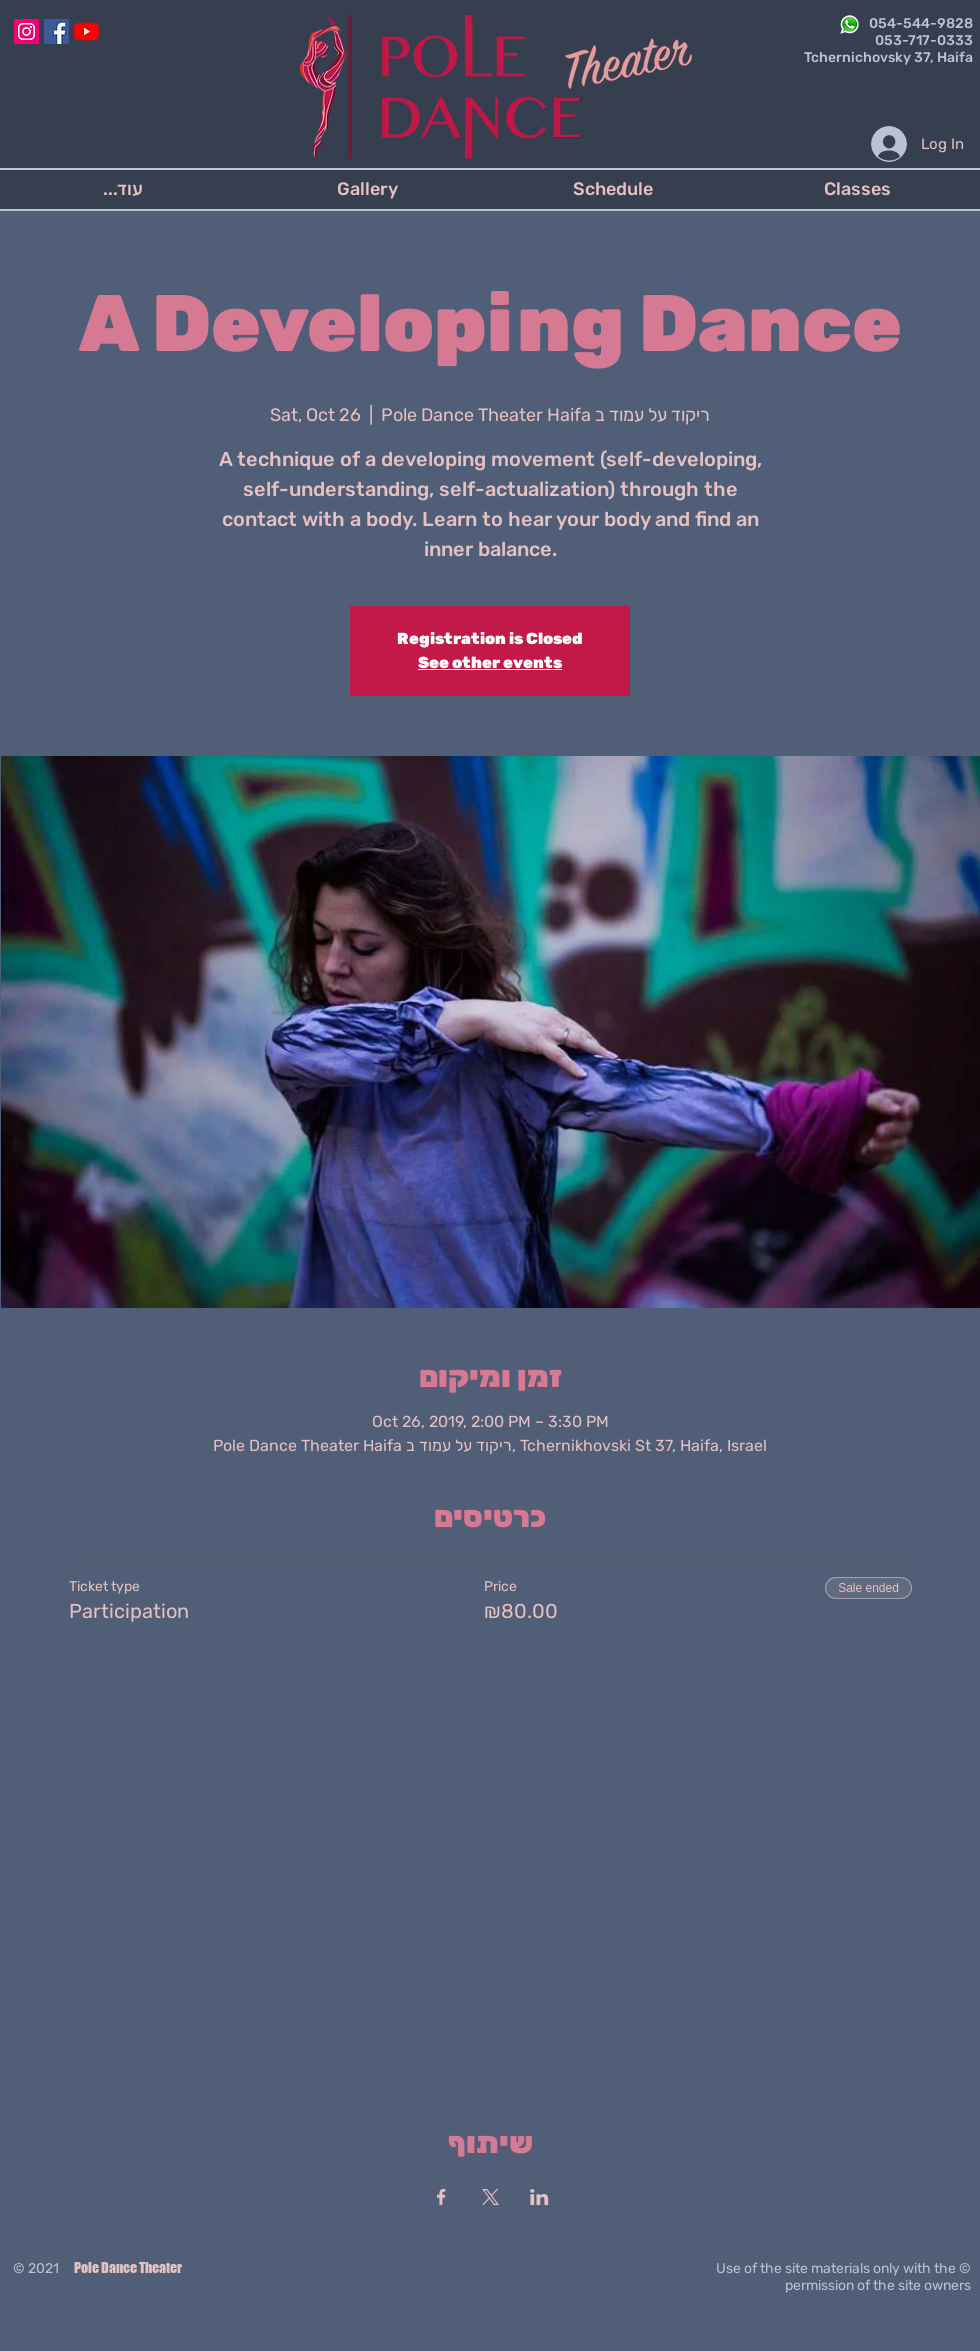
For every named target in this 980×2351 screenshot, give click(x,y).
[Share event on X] (490, 2197)
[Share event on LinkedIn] (539, 2197)
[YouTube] (86, 31)
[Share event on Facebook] (441, 2197)
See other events (490, 662)
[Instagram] (26, 31)
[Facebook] (56, 31)
